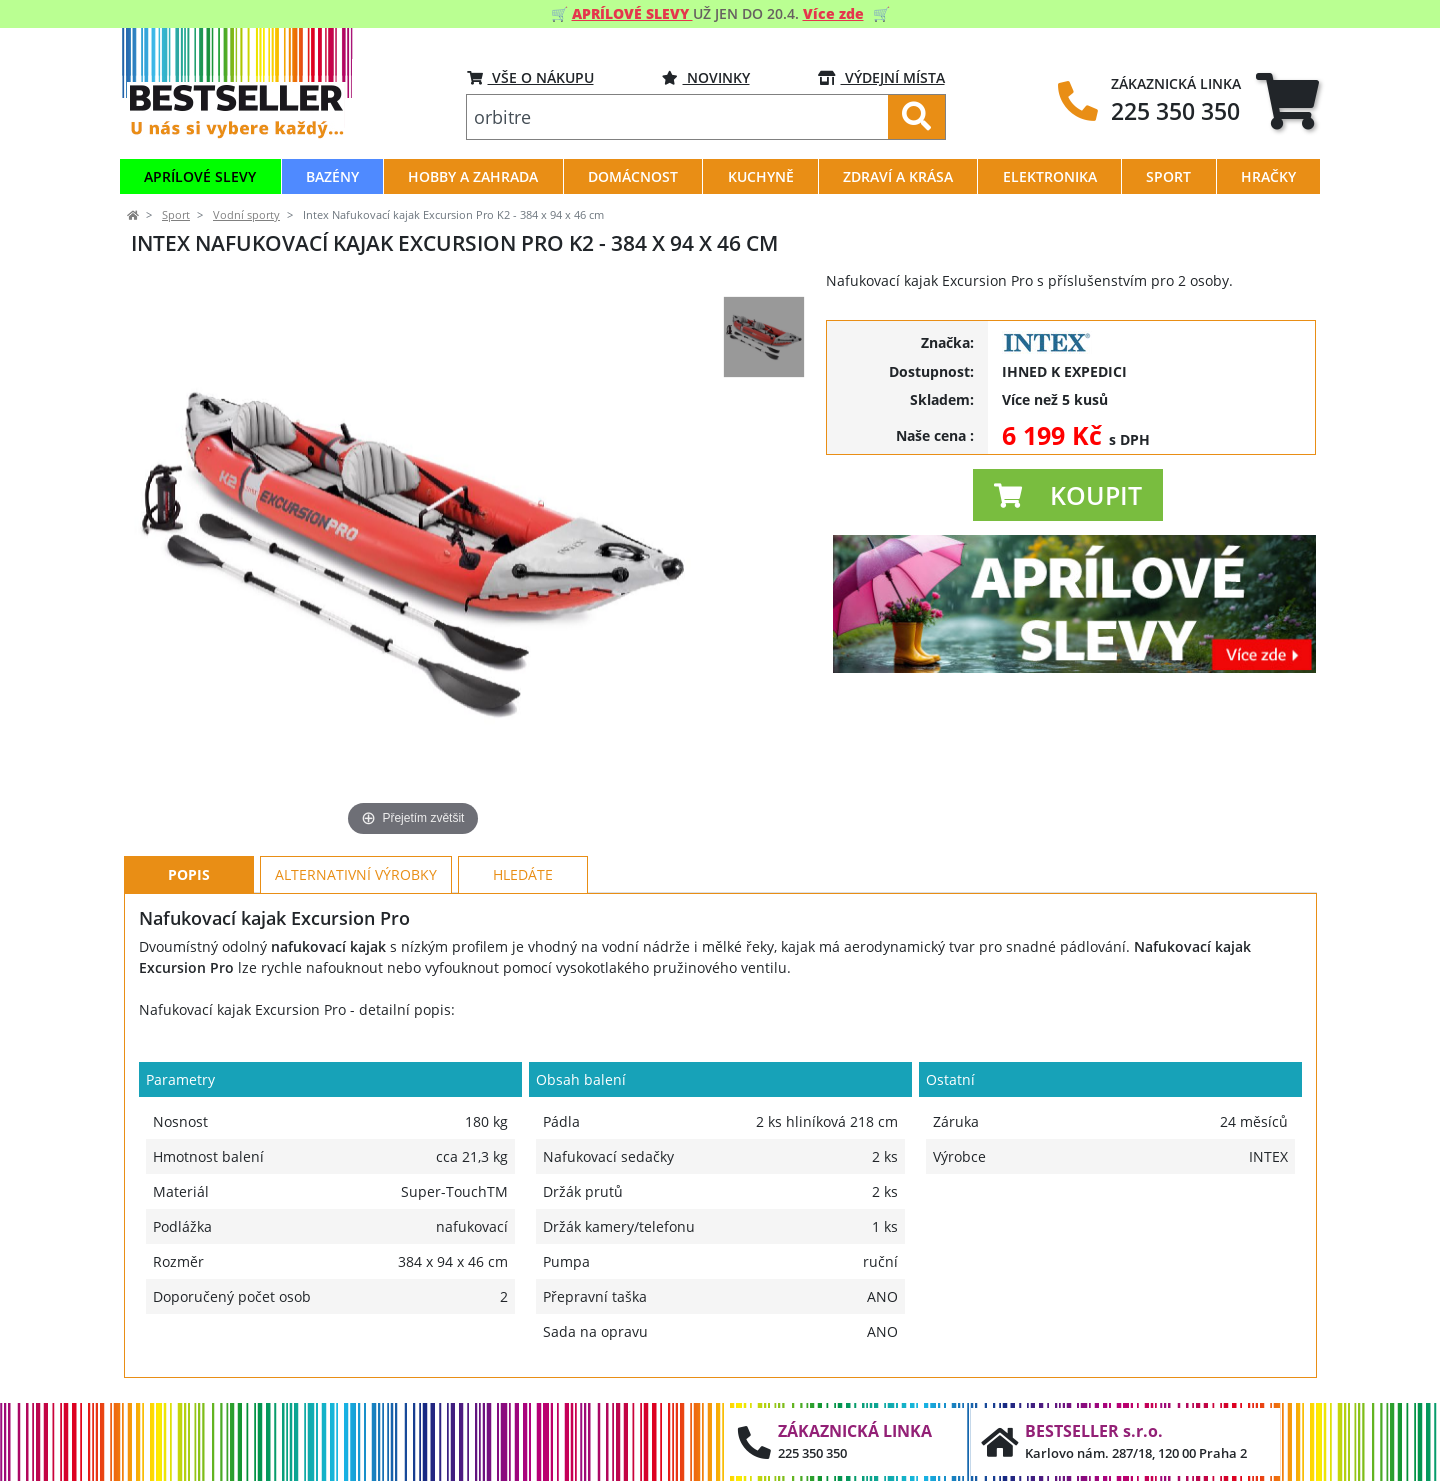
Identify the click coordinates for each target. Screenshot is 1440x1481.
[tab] (1287, 100)
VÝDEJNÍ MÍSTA (881, 77)
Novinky (706, 77)
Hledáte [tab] (523, 874)
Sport (176, 215)
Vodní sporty (246, 215)
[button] (1068, 495)
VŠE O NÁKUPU (530, 77)
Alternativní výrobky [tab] (356, 874)
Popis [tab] (189, 874)
